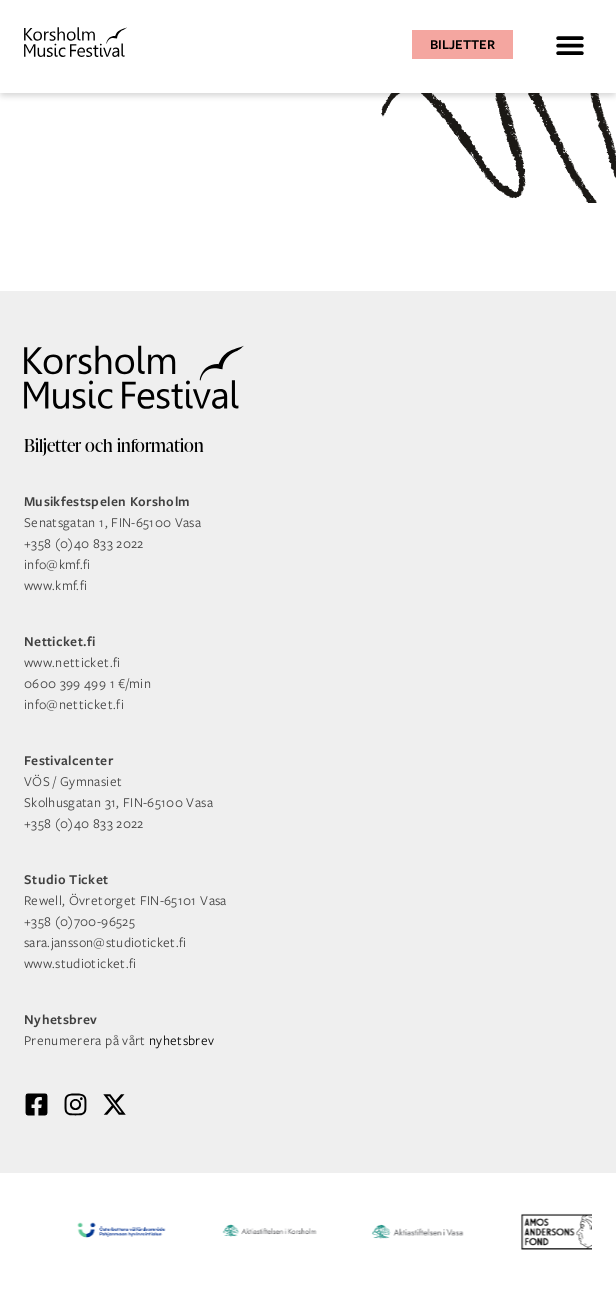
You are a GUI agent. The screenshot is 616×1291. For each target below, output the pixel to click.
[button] (569, 44)
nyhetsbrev (182, 1040)
